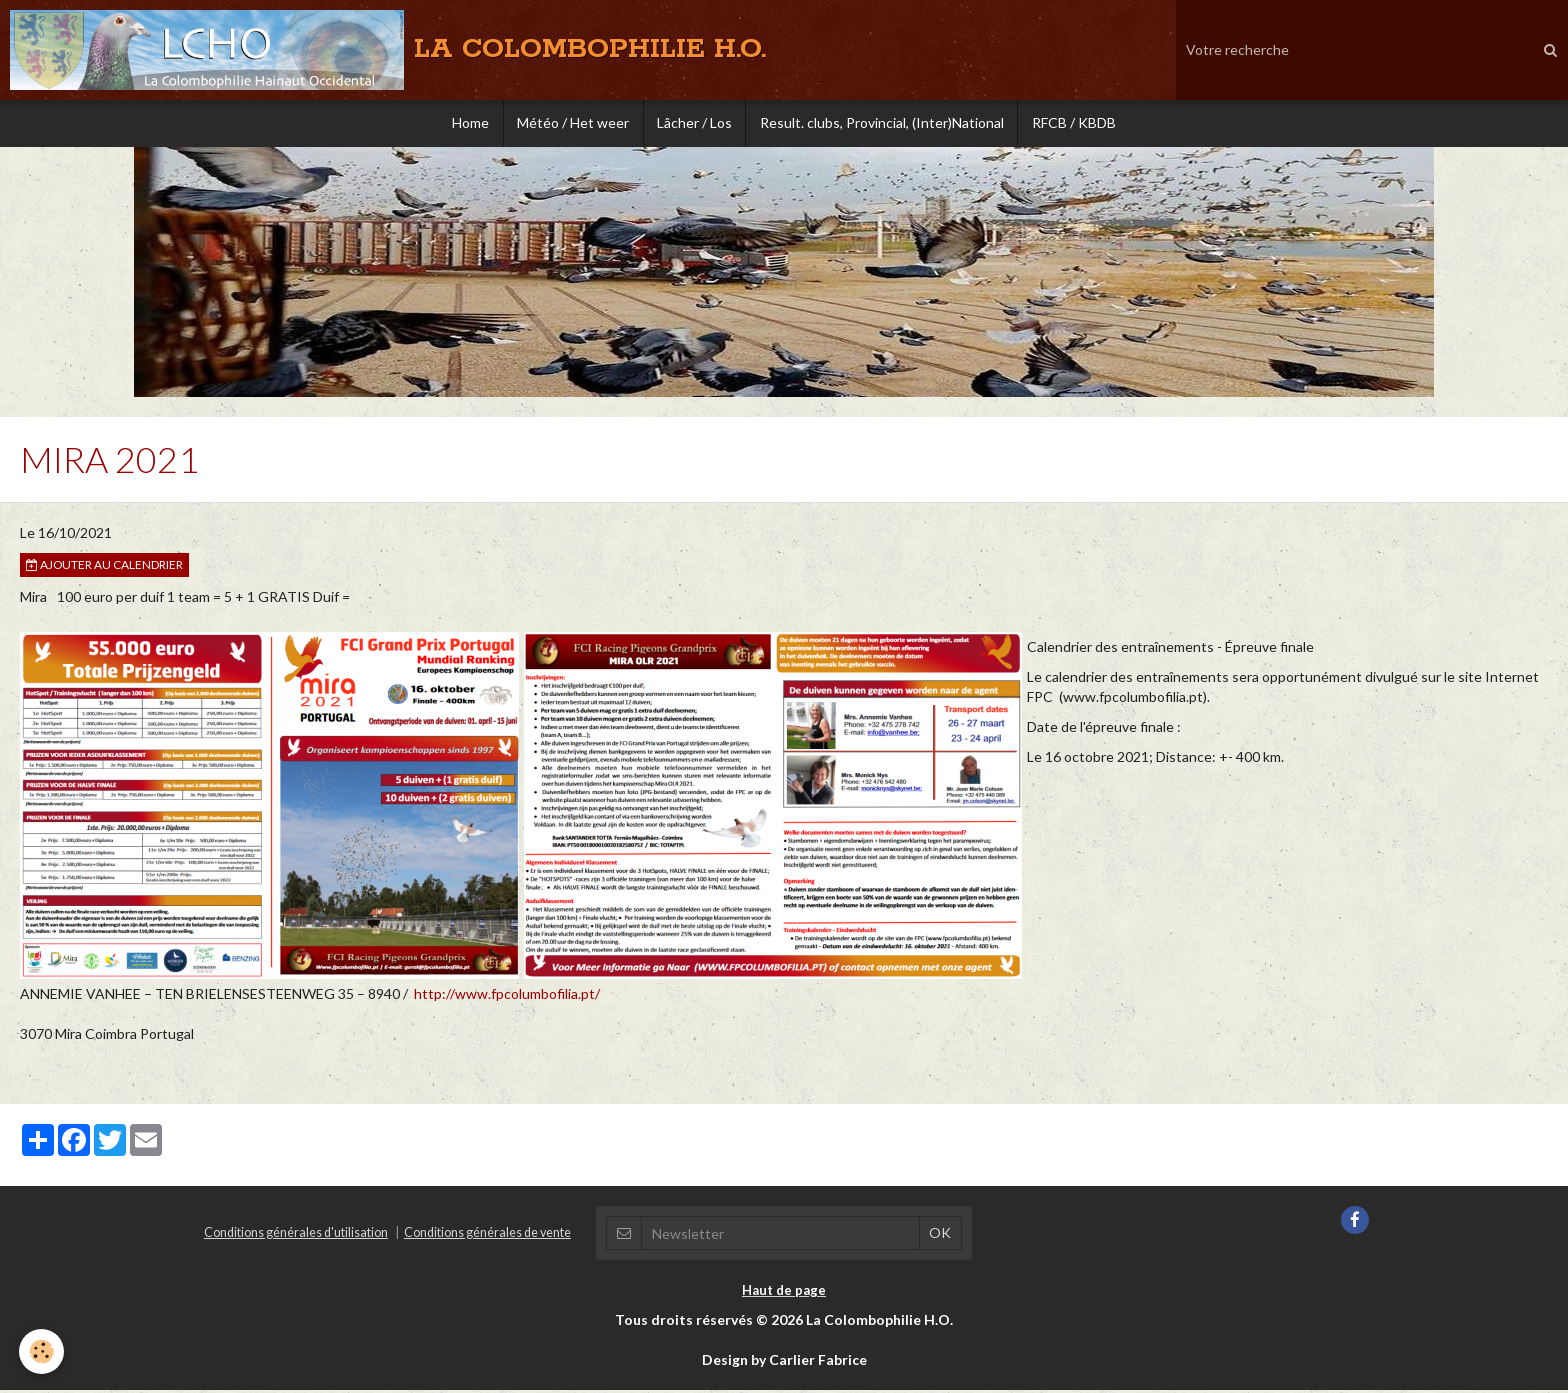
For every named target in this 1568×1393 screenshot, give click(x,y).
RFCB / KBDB (1080, 124)
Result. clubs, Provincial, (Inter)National (885, 124)
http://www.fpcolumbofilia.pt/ (507, 996)
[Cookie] (42, 1351)
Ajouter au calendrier (104, 567)
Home (464, 124)
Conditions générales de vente (487, 1235)
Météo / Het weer (570, 124)
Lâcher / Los (694, 124)
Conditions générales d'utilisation (296, 1235)
